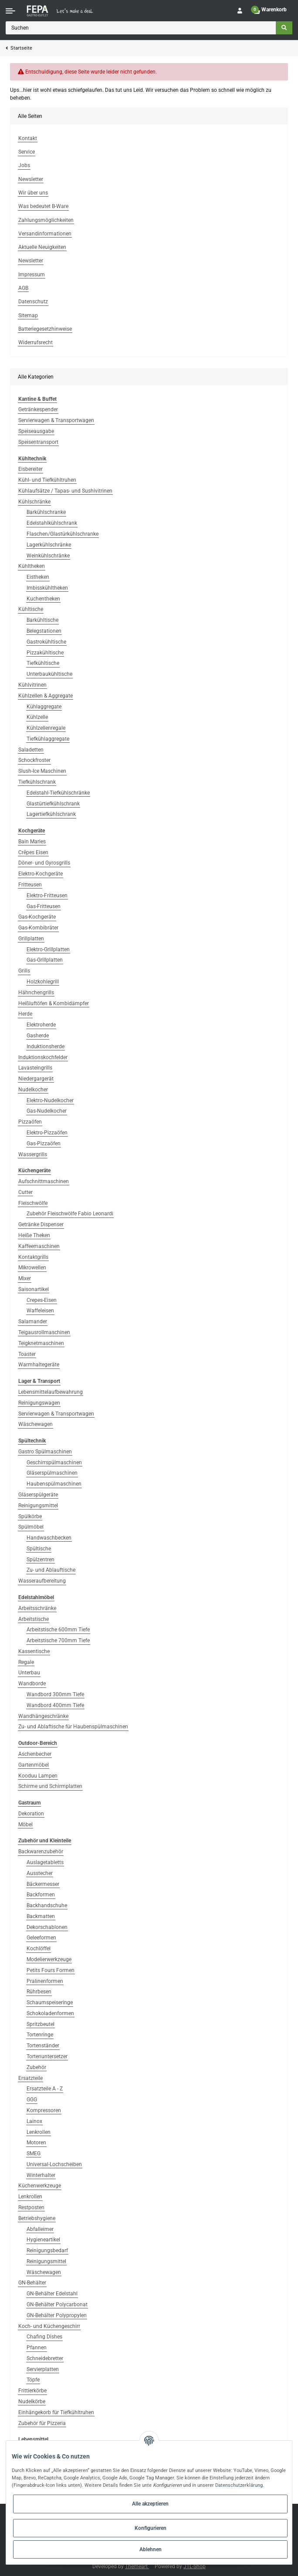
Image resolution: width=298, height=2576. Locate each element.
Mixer (24, 1278)
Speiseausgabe (36, 431)
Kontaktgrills (33, 1257)
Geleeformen (41, 1938)
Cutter (25, 1192)
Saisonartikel (33, 1289)
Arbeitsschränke (37, 1608)
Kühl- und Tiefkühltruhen (47, 480)
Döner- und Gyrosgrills (44, 863)
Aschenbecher (34, 1754)
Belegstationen (44, 631)
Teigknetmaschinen (41, 1343)
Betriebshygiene (36, 2218)
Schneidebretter (45, 2358)
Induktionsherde (45, 1046)
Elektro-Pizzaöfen (47, 1133)
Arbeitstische (33, 1619)
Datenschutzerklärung (239, 2485)
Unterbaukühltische (49, 674)
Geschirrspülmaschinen (54, 1462)
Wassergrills (32, 1154)
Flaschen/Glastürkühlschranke (62, 534)
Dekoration (31, 1814)
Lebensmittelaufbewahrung (50, 1392)
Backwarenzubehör (40, 1851)
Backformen (41, 1895)
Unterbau (29, 1673)
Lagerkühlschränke (49, 545)
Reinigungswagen (39, 1403)
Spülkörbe (30, 1516)
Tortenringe (40, 2035)
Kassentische (34, 1651)
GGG (32, 2099)
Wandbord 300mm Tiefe (55, 1694)
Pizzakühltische (45, 653)
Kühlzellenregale (46, 728)
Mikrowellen (32, 1268)
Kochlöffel (39, 1948)
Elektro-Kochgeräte (40, 874)
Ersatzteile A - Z (45, 2089)
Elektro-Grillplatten (48, 949)
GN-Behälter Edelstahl (52, 2294)
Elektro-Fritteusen (47, 895)
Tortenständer (43, 2046)
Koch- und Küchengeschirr (49, 2326)
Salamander (32, 1321)
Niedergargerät (36, 1079)
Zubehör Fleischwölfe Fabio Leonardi (70, 1214)
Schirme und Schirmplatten (50, 1786)
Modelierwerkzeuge (49, 1959)
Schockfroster (34, 760)
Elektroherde (41, 1025)
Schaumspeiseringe (50, 2002)
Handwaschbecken (49, 1538)
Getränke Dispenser (41, 1224)
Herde (25, 1014)
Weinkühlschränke (48, 556)
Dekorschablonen (47, 1927)
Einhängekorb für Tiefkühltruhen (56, 2412)
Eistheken (38, 577)
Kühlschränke (34, 502)
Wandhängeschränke (43, 1716)
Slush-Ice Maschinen (42, 771)
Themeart (137, 2566)
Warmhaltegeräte (38, 1365)
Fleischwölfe (32, 1203)
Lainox (34, 2121)
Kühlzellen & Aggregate (45, 696)
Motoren (36, 2143)
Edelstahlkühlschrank (52, 523)
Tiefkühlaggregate (48, 739)
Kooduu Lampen (38, 1776)
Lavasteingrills (35, 1068)
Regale (26, 1662)
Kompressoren (44, 2110)
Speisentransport (38, 442)
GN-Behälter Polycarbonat (57, 2304)
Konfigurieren (150, 2528)
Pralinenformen (45, 1981)
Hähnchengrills (36, 992)
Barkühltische (42, 620)
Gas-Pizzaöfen (44, 1143)
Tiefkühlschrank (37, 782)
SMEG (34, 2153)
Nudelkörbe (31, 2401)
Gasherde (38, 1036)
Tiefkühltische (43, 663)
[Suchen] (141, 27)
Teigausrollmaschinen (44, 1332)
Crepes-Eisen (42, 1300)
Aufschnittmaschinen (43, 1181)
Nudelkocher (33, 1090)
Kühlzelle (37, 717)
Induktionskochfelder (43, 1057)
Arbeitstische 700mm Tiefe (58, 1640)
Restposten (31, 2207)
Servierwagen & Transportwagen (56, 420)
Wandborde (32, 1683)
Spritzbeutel (40, 2024)
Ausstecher (40, 1873)
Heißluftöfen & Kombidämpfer (53, 1003)
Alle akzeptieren (150, 2504)
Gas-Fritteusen (44, 906)
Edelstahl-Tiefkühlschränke (58, 793)
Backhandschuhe (47, 1905)
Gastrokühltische (46, 642)
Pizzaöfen (30, 1122)
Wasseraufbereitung (42, 1581)
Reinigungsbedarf (47, 2250)
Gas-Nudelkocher (47, 1111)
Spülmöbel (31, 1527)
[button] (240, 10)
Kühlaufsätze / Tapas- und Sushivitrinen (65, 491)
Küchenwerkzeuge (39, 2186)
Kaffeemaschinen (39, 1246)
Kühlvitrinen (32, 685)
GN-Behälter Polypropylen (57, 2315)
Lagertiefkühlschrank (51, 814)
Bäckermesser (43, 1884)
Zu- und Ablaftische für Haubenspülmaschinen (73, 1727)
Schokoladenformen (50, 2013)
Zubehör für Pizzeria (42, 2423)
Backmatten (41, 1916)
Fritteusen (30, 885)
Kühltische (30, 609)
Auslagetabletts (45, 1862)
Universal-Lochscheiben (54, 2164)
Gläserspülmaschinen (52, 1473)
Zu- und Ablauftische (51, 1570)
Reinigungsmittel (38, 1506)
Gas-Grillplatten (45, 960)
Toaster (27, 1354)
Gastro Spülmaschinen (45, 1452)
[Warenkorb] (270, 10)
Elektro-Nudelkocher (50, 1100)
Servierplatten (43, 2369)
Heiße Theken (34, 1235)
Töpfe (33, 2380)
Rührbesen (39, 1992)
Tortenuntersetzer (47, 2056)
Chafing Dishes (44, 2337)
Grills (24, 971)
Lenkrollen (39, 2132)
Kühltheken (31, 566)
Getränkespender (38, 409)
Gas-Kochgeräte (37, 917)
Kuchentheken (43, 599)
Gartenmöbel (33, 1765)
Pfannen (37, 2348)
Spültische (39, 1549)
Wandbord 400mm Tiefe (55, 1705)
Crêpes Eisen (33, 852)
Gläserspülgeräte (38, 1495)
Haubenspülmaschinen (54, 1484)
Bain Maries (32, 842)
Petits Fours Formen (50, 1970)
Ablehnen (150, 2549)
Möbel (25, 1824)
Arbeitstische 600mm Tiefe (58, 1630)
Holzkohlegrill (43, 982)
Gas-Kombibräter (38, 928)
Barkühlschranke (46, 512)
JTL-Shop (194, 2566)
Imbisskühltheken (47, 588)
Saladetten (31, 750)
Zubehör (36, 2067)
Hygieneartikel (43, 2240)
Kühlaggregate (44, 707)
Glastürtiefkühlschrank (53, 804)
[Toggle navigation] (10, 11)
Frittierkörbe (32, 2391)
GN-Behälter (32, 2283)
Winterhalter (41, 2175)
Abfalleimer (40, 2229)
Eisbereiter (30, 469)
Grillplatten (31, 939)
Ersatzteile (30, 2078)
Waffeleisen (40, 1311)
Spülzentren (40, 1559)
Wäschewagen (35, 1424)
